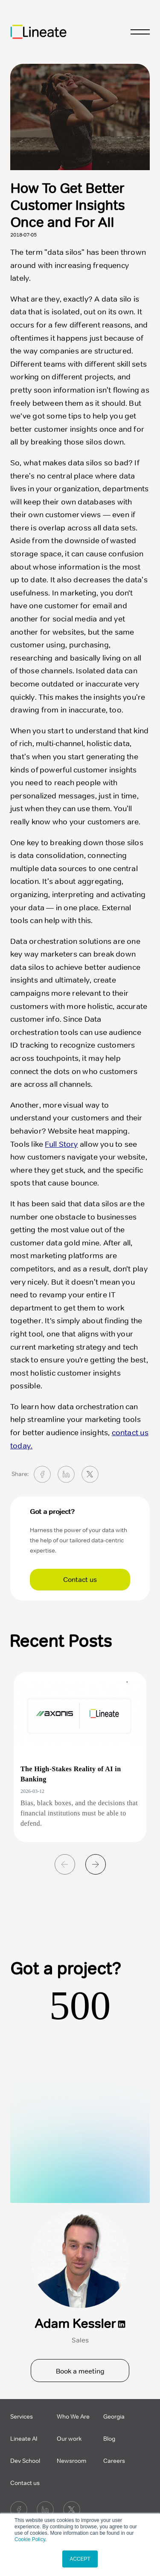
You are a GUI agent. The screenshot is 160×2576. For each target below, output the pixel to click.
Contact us (80, 1579)
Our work (69, 2439)
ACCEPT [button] (80, 2559)
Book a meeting (80, 2371)
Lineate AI (24, 2439)
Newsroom (71, 2461)
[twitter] (90, 1474)
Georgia (114, 2417)
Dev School (25, 2461)
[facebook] (42, 1474)
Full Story (61, 1144)
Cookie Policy (30, 2539)
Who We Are (73, 2417)
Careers (114, 2461)
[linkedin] (66, 1474)
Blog (109, 2439)
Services (21, 2417)
